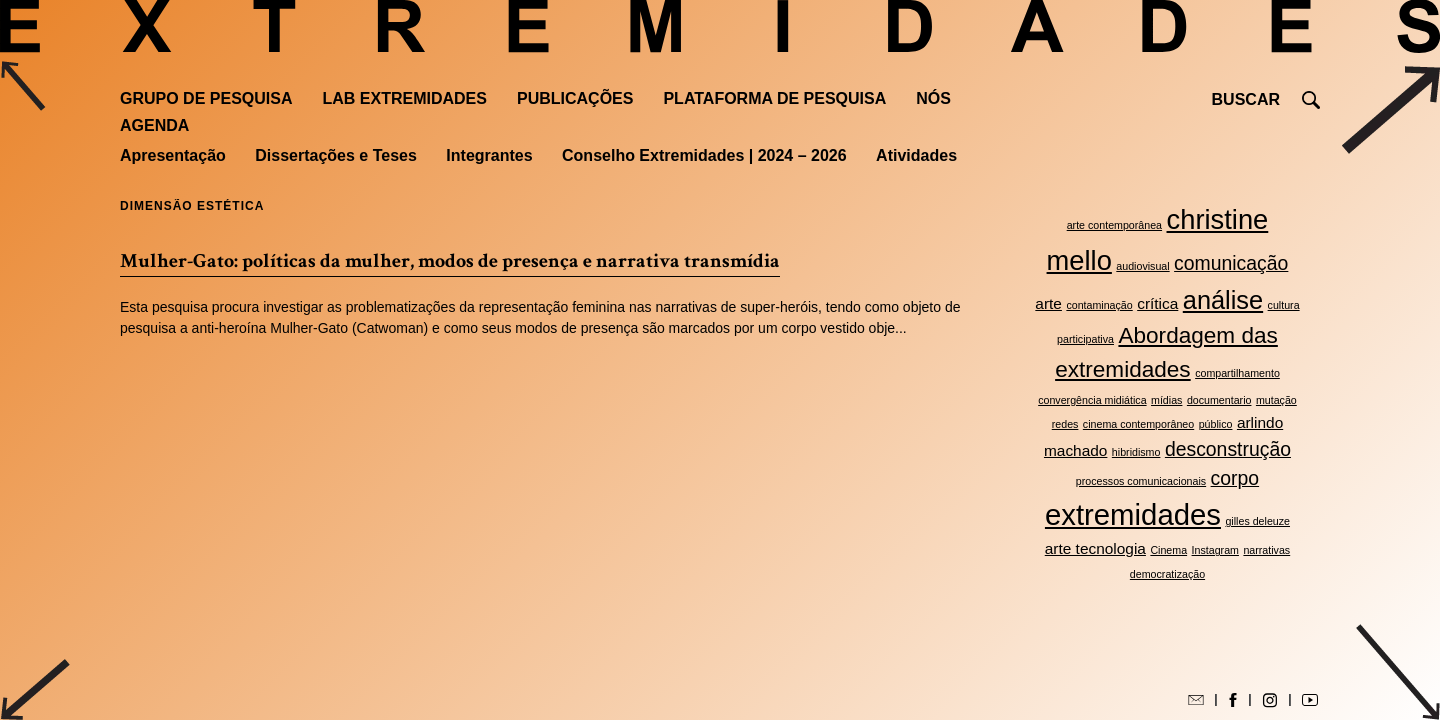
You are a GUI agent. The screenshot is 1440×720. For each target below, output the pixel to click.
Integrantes (489, 155)
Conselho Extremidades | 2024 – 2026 (704, 155)
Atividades (916, 155)
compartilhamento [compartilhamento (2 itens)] (1237, 373)
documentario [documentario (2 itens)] (1219, 400)
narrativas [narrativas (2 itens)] (1266, 550)
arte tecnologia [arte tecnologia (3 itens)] (1095, 548)
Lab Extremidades (405, 98)
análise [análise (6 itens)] (1223, 300)
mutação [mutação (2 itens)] (1276, 400)
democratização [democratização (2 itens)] (1167, 574)
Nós (933, 98)
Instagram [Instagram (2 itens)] (1215, 550)
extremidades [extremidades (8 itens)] (1133, 514)
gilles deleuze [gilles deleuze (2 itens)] (1257, 521)
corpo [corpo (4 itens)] (1235, 478)
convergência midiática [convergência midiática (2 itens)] (1092, 400)
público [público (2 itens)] (1216, 424)
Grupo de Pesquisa (206, 98)
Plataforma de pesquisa (774, 98)
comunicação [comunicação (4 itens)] (1231, 263)
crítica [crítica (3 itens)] (1157, 303)
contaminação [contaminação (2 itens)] (1099, 305)
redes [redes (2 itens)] (1065, 424)
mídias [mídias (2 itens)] (1166, 400)
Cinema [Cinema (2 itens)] (1168, 550)
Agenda (154, 125)
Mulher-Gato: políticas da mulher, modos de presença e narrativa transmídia (450, 261)
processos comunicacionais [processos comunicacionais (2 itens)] (1141, 481)
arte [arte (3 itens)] (1048, 303)
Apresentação (173, 155)
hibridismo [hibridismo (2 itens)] (1136, 452)
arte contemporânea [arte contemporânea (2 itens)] (1114, 225)
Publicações (575, 98)
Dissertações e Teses (336, 155)
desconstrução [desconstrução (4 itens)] (1228, 449)
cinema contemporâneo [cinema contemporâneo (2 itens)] (1138, 424)
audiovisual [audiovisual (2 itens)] (1142, 266)
